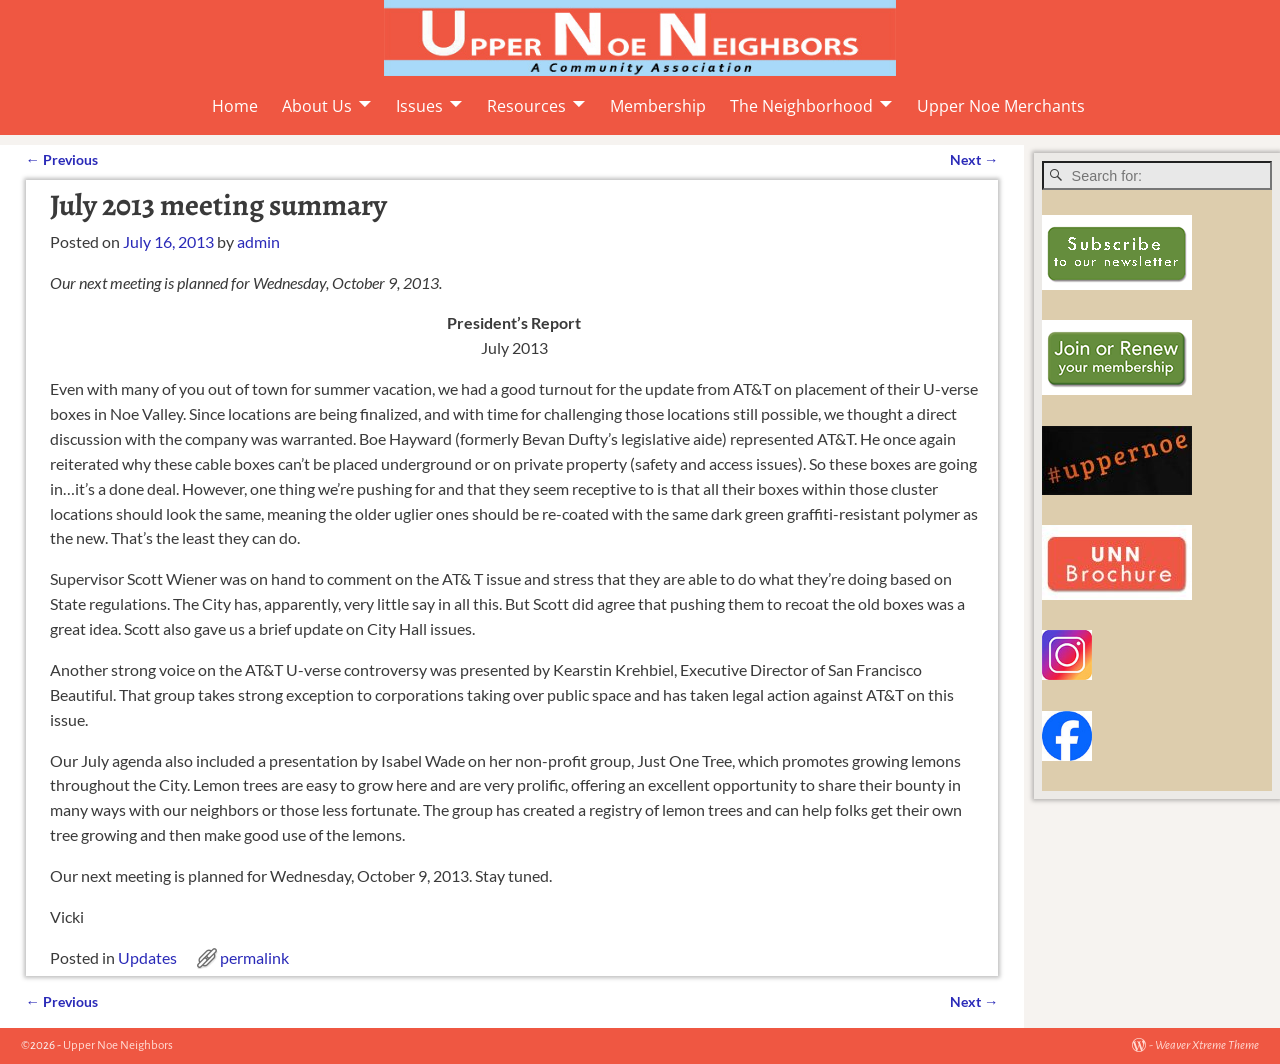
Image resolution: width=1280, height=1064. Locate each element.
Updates (147, 957)
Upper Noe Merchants (1001, 106)
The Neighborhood (801, 106)
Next (974, 159)
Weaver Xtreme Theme (1207, 1045)
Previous (62, 159)
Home (235, 106)
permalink (254, 957)
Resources (526, 106)
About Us (317, 106)
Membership (658, 106)
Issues (419, 106)
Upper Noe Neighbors (118, 1045)
